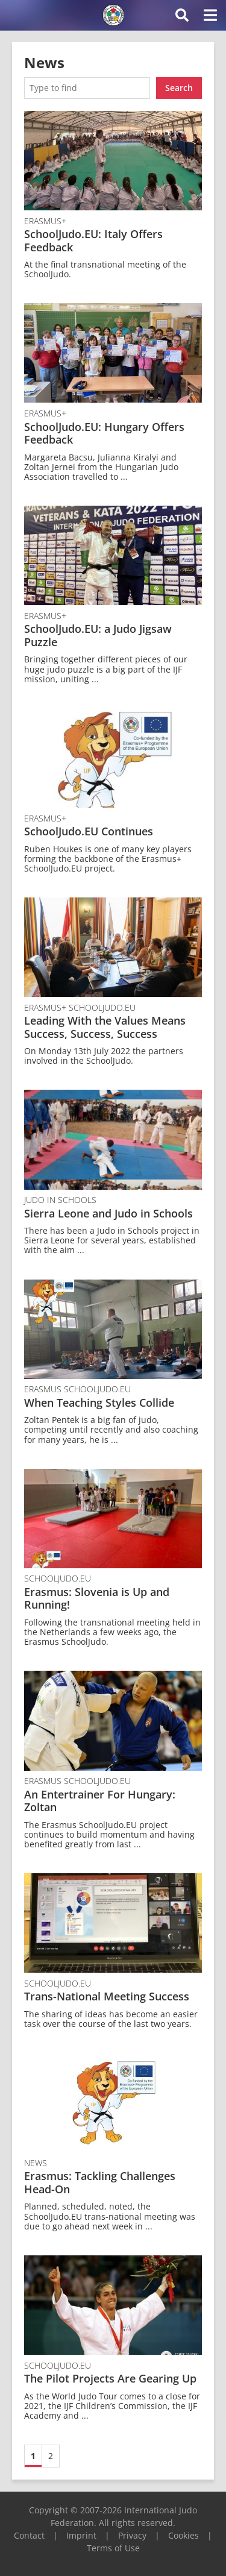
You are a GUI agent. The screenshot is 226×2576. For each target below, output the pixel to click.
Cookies (183, 2535)
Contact (29, 2535)
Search (179, 87)
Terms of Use (113, 2548)
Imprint (81, 2535)
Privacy (132, 2535)
